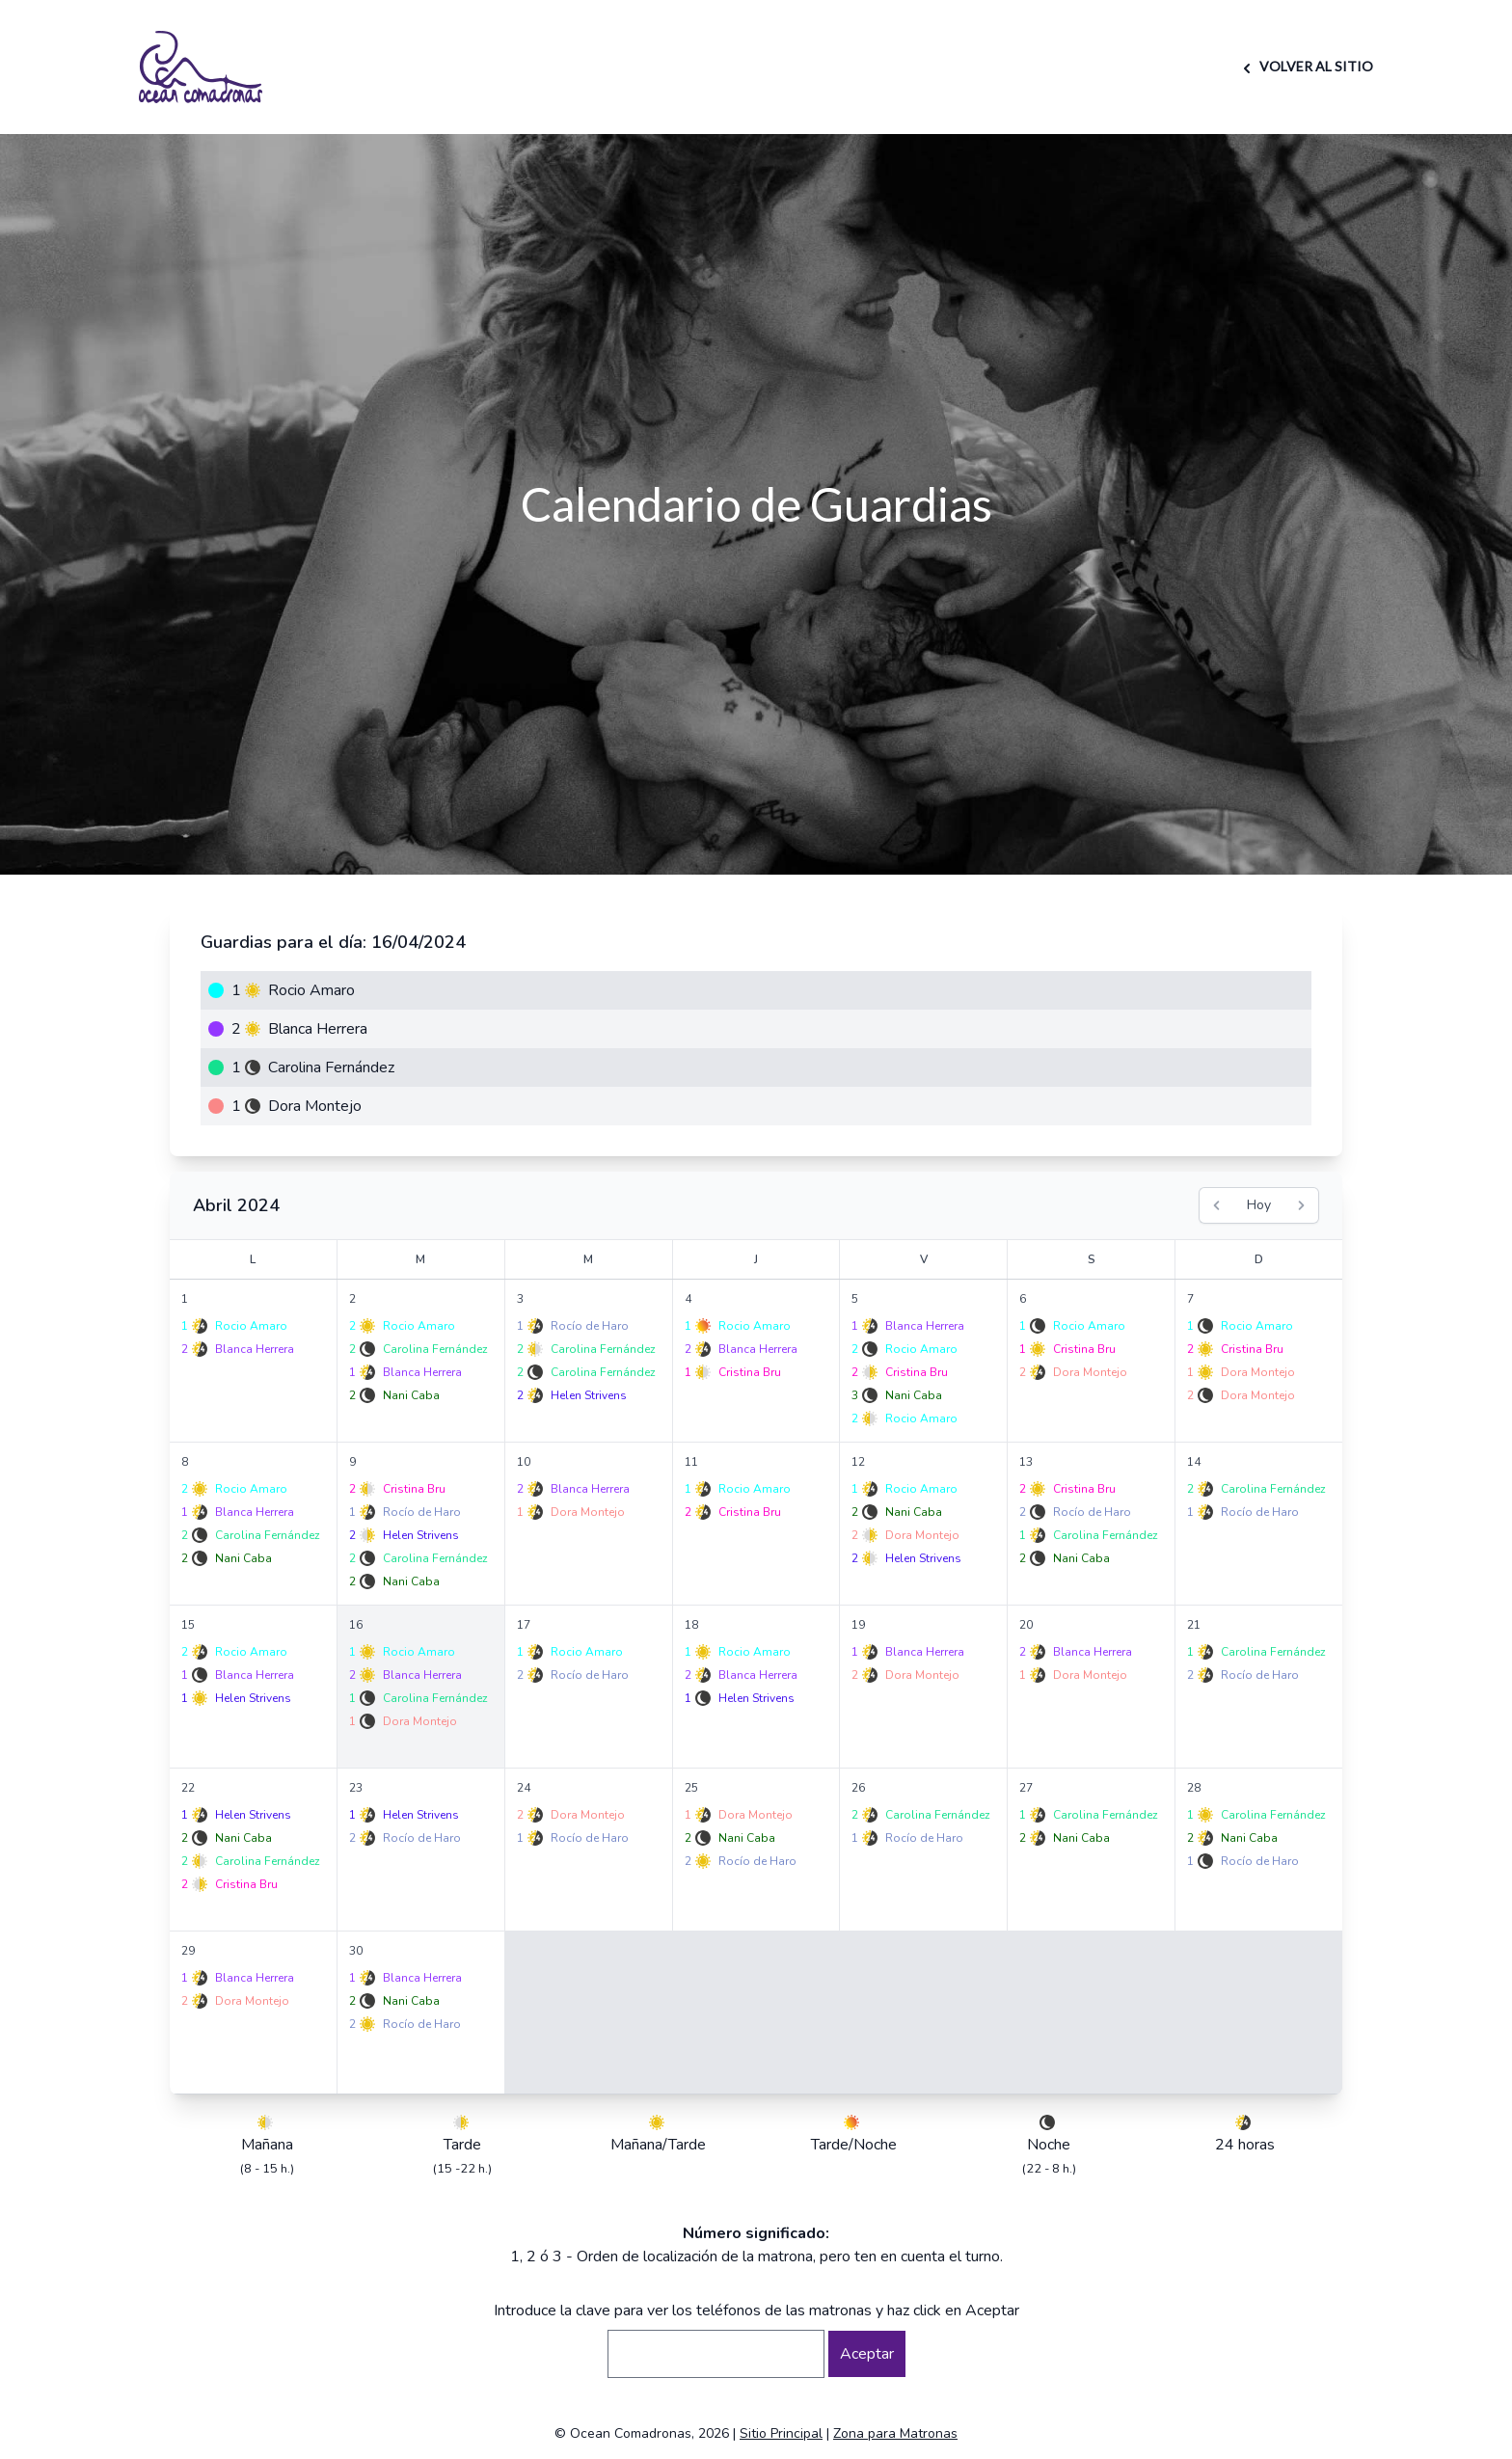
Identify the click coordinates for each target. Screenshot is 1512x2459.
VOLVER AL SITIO (1305, 66)
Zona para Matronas (895, 2433)
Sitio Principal (781, 2433)
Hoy (1259, 1205)
